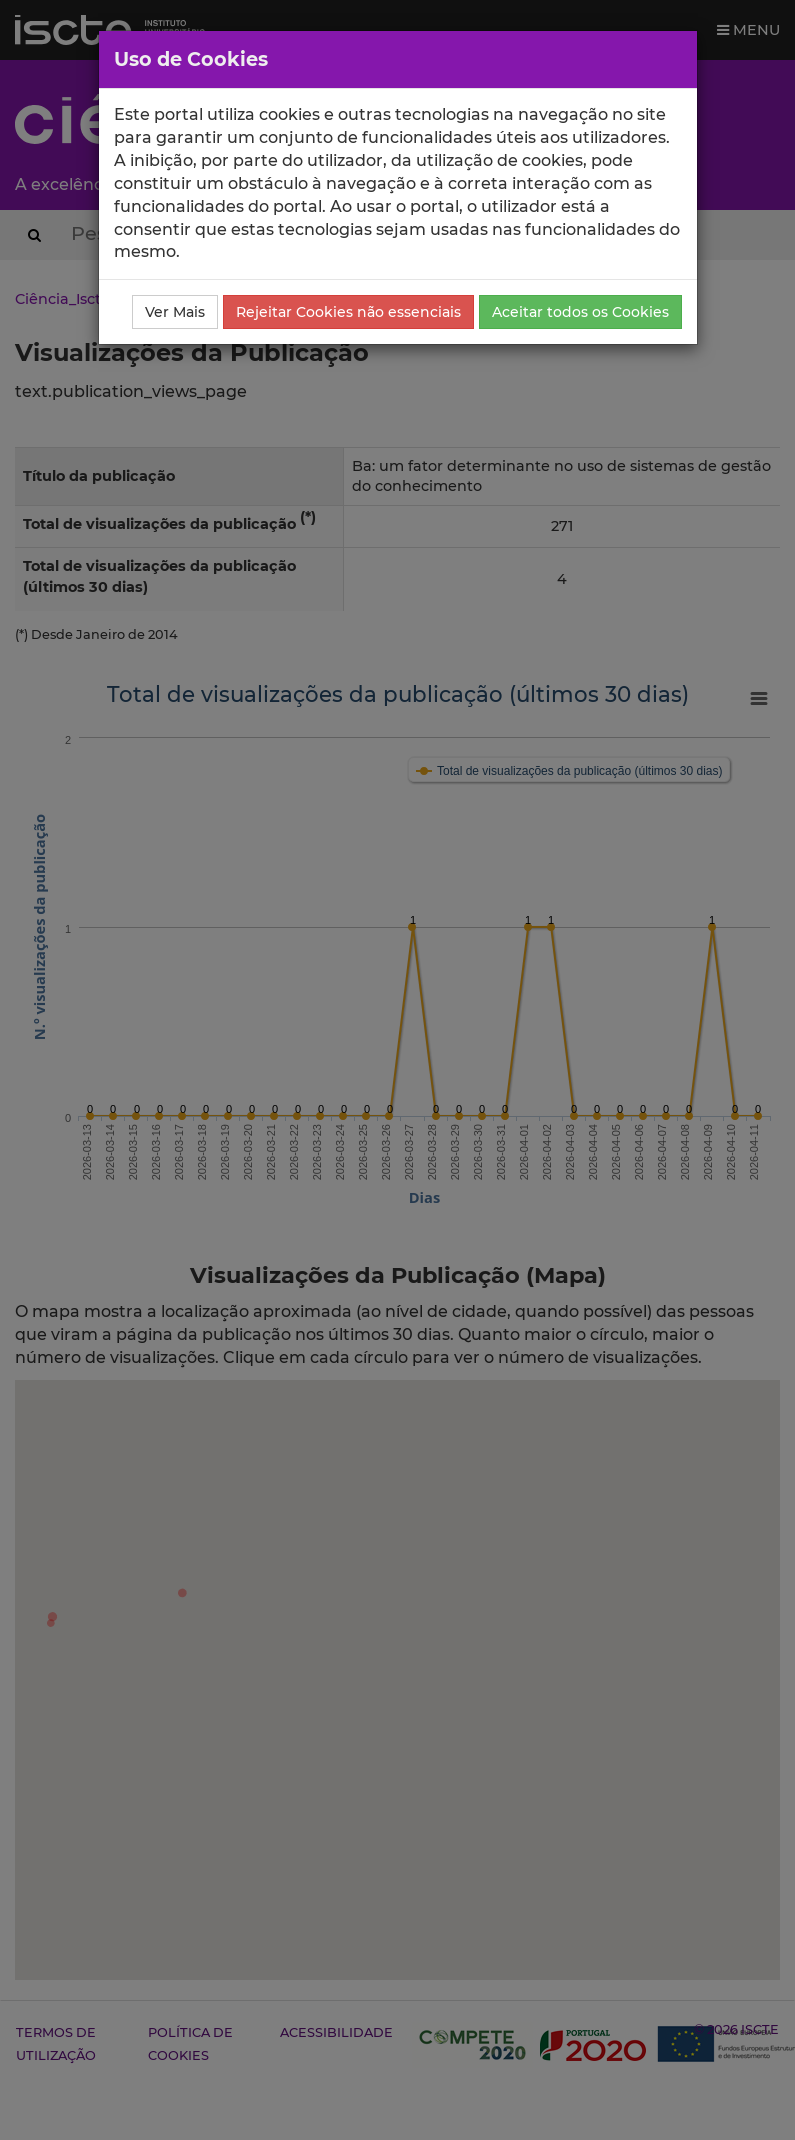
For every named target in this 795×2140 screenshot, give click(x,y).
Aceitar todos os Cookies (580, 312)
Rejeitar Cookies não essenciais (348, 312)
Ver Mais (175, 312)
